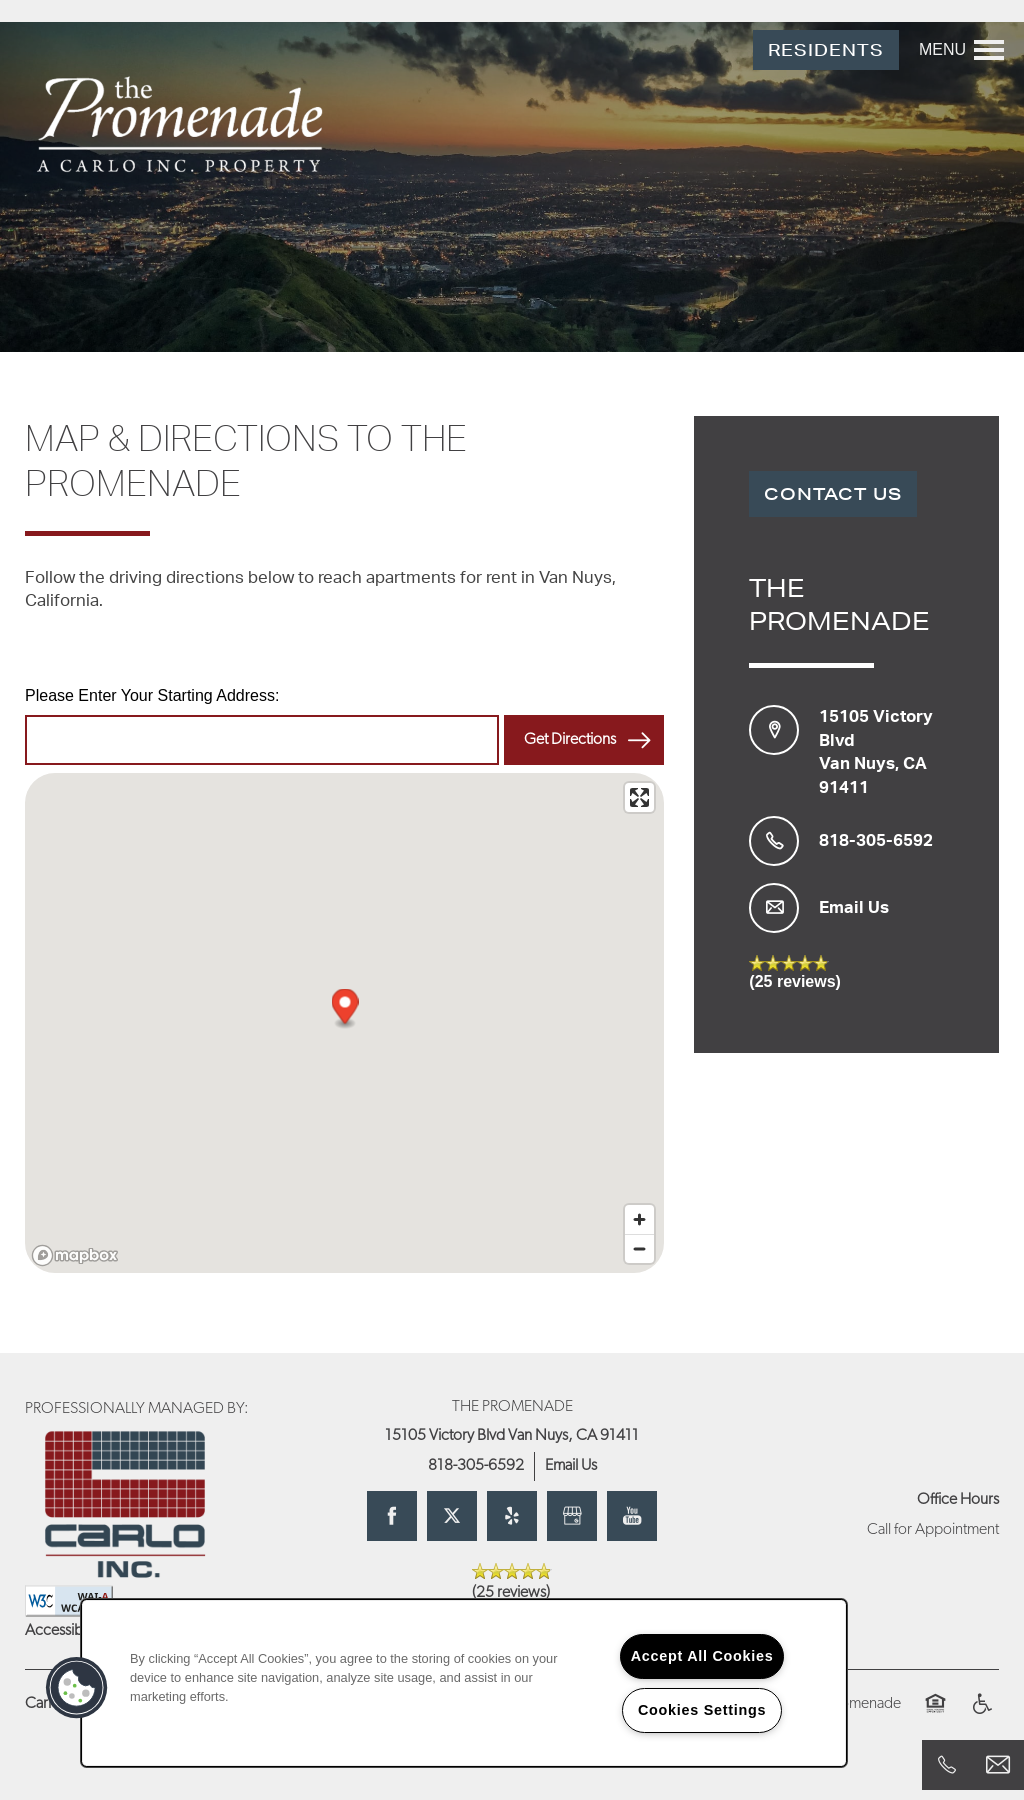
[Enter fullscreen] (639, 797)
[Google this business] (572, 1516)
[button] (826, 50)
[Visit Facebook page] (392, 1516)
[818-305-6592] (947, 1765)
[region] (464, 1683)
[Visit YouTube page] (632, 1516)
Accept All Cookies (702, 1656)
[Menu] (961, 50)
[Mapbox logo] (75, 1255)
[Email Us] (998, 1765)
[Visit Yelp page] (512, 1516)
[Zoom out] (639, 1248)
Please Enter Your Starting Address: (152, 695)
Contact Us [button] (833, 493)
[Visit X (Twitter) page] (452, 1516)
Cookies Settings (702, 1710)
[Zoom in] (639, 1219)
